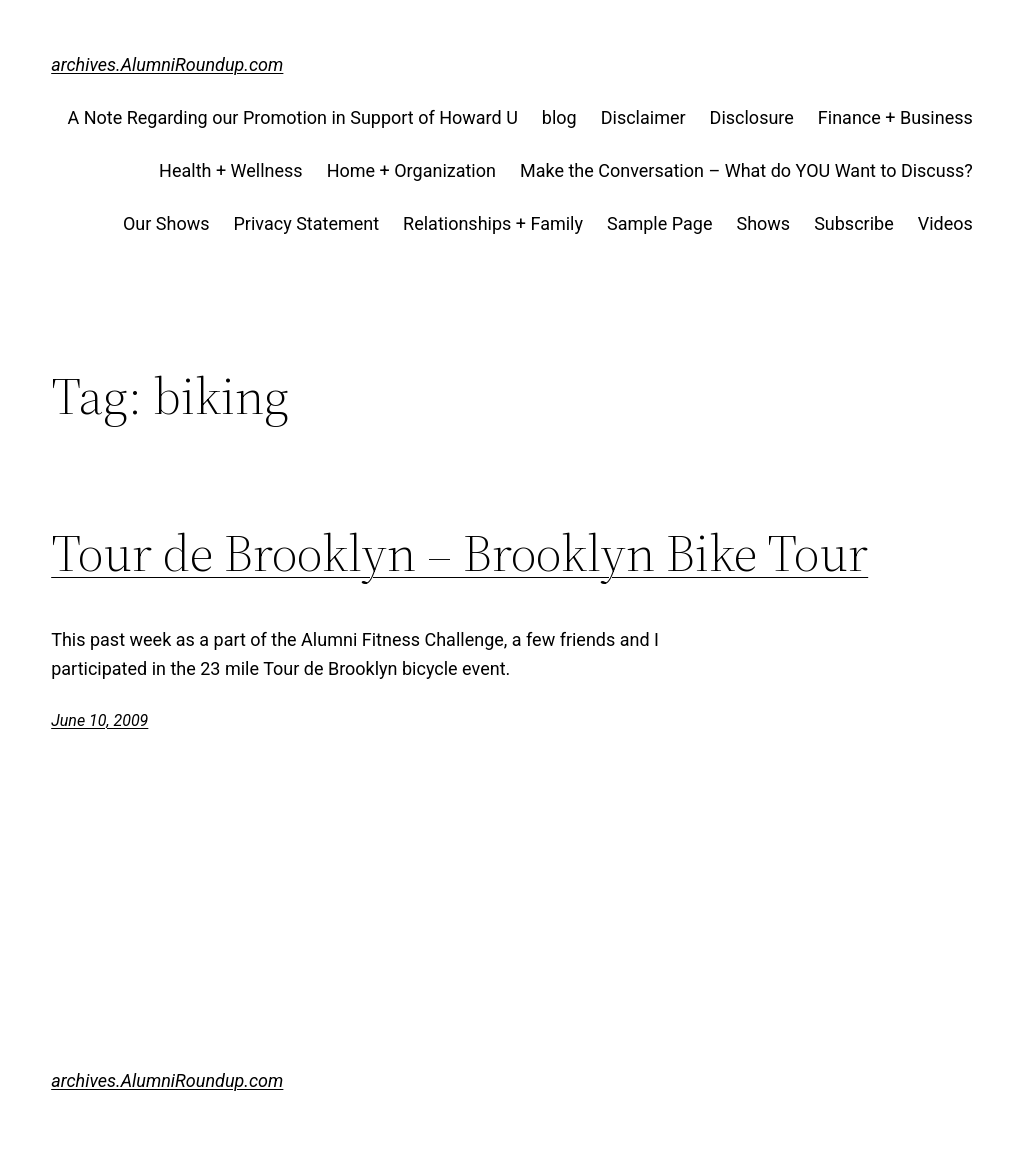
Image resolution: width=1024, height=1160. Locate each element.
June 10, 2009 (99, 720)
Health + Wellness (231, 170)
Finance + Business (895, 117)
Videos (945, 223)
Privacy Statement (307, 223)
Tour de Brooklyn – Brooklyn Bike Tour (459, 553)
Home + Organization (411, 170)
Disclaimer (643, 117)
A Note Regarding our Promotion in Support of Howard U (292, 117)
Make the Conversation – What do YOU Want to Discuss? (746, 170)
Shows (763, 223)
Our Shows (166, 223)
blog (559, 117)
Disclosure (752, 117)
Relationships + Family (493, 223)
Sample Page (659, 223)
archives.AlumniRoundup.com (167, 64)
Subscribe (854, 223)
